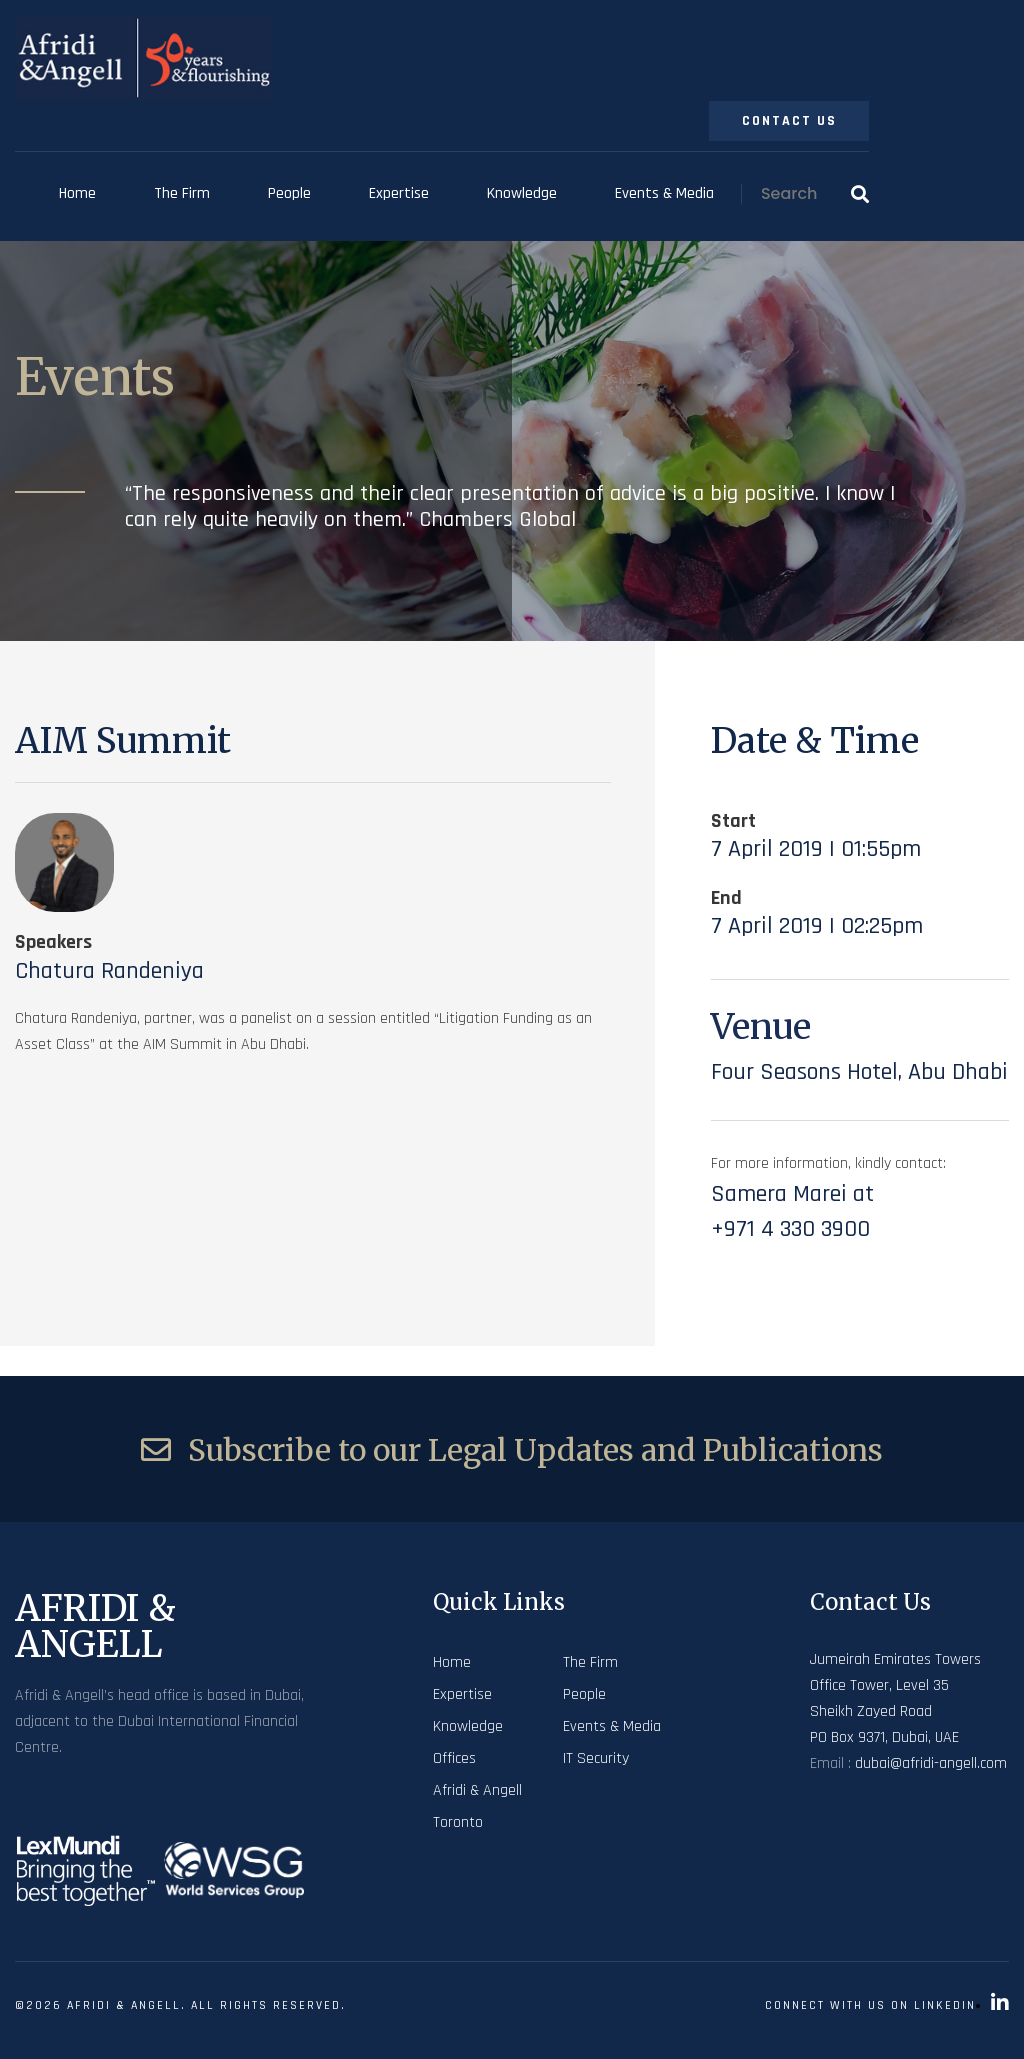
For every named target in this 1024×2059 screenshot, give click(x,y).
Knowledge (522, 193)
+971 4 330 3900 (790, 1229)
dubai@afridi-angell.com (931, 1763)
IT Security (596, 1758)
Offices (454, 1758)
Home (77, 193)
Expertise (399, 193)
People (289, 193)
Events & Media (664, 193)
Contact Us (789, 121)
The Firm (182, 193)
